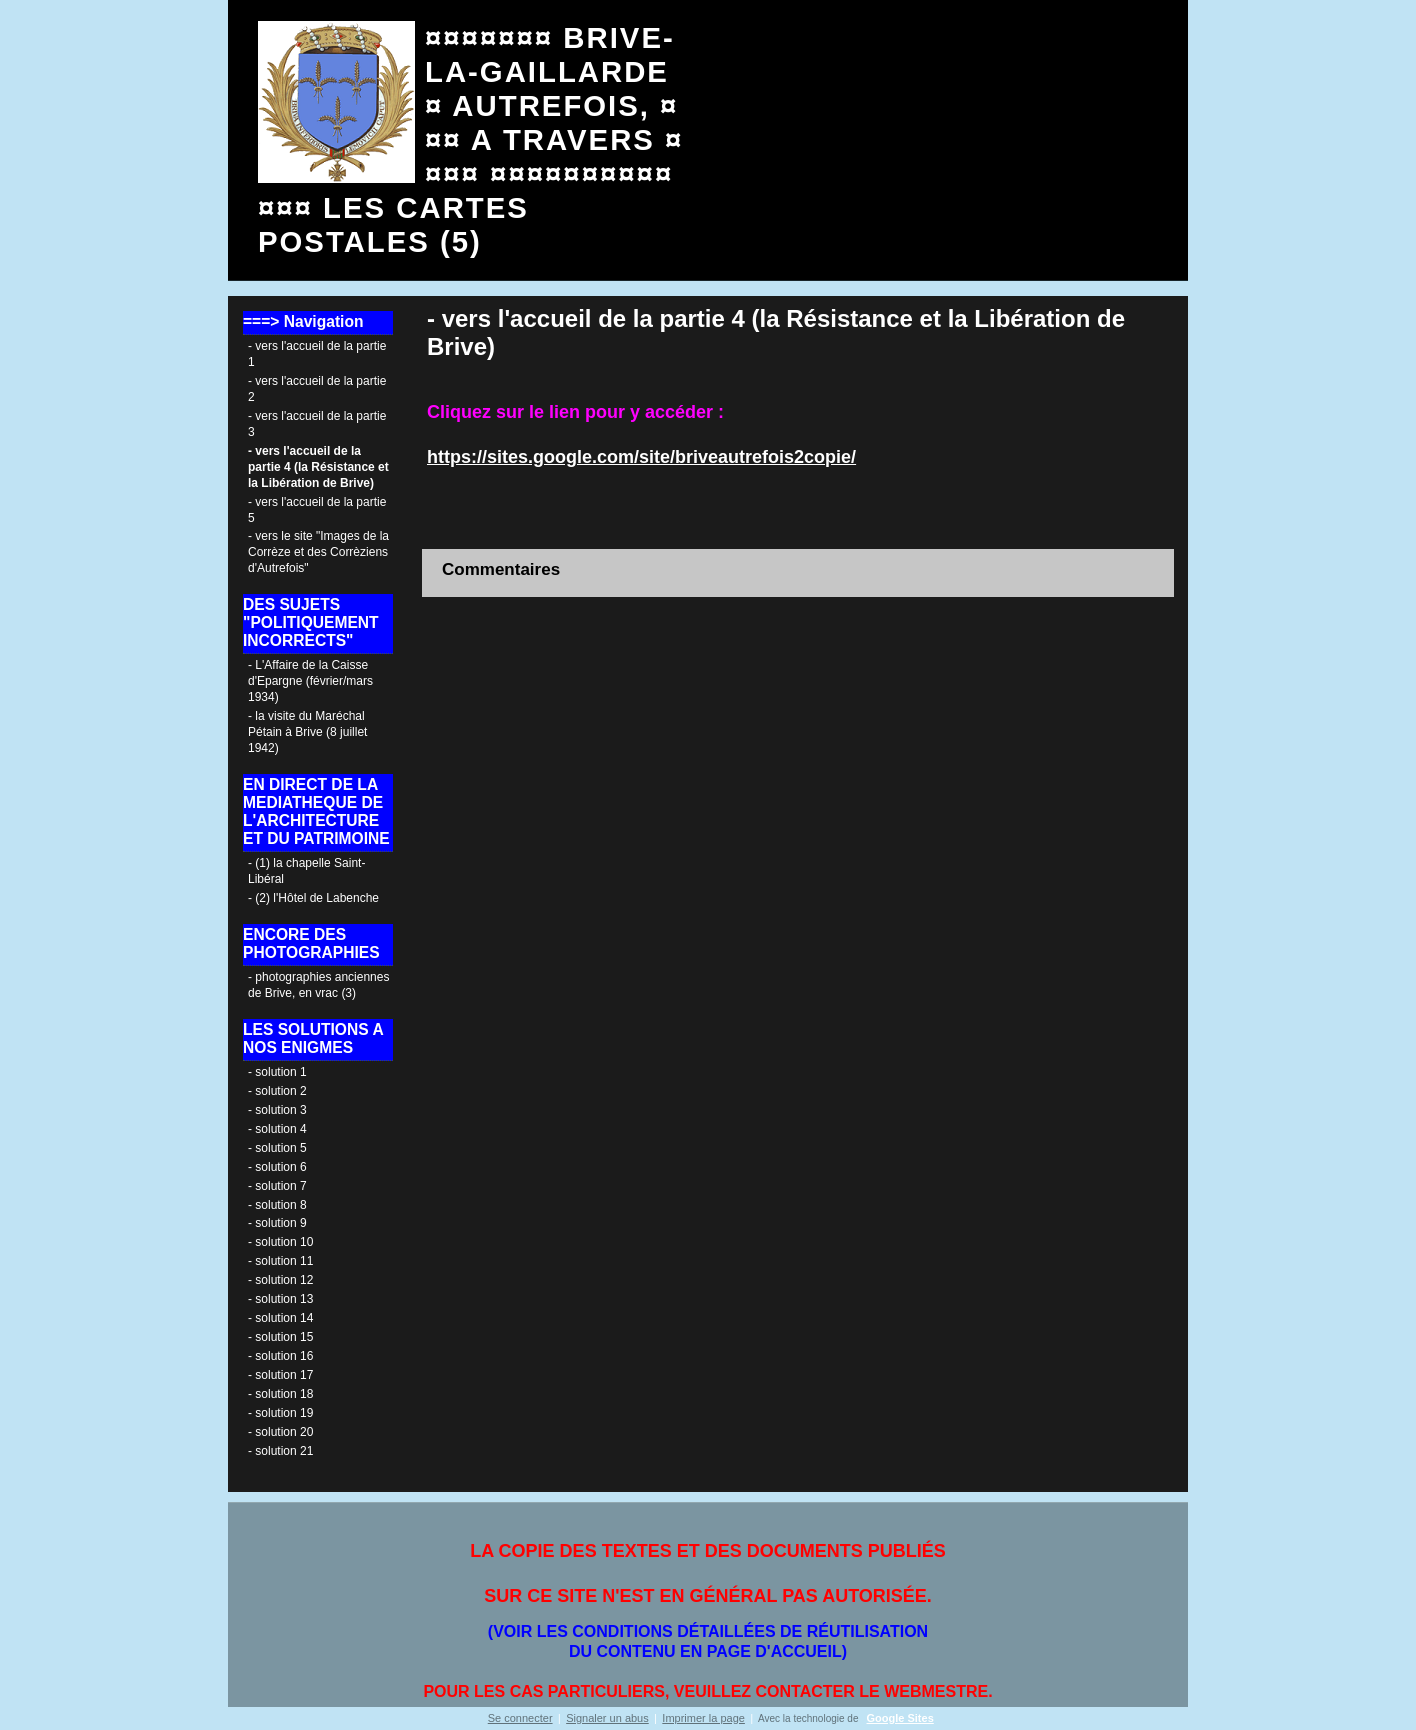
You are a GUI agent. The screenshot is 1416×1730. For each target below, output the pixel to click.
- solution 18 (280, 1394)
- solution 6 (277, 1167)
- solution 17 (280, 1375)
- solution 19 (280, 1413)
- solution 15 (280, 1337)
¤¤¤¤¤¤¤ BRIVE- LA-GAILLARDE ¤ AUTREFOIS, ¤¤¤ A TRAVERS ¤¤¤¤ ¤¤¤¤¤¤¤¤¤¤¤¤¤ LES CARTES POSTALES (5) (470, 139)
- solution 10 (280, 1242)
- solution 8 (277, 1205)
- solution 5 (277, 1148)
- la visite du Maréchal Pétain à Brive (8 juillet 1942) (307, 732)
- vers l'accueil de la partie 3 (317, 424)
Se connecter (520, 1718)
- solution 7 (277, 1186)
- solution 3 (277, 1110)
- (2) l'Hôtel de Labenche (313, 898)
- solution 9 (277, 1223)
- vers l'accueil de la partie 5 (317, 510)
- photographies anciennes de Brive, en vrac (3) (318, 985)
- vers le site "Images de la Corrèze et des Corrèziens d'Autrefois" (318, 552)
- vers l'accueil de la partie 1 (317, 354)
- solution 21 (280, 1451)
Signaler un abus (607, 1718)
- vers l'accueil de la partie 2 (317, 389)
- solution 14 (280, 1318)
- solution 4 (277, 1129)
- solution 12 (280, 1280)
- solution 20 (280, 1432)
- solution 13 (280, 1299)
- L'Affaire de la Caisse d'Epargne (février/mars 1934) (310, 681)
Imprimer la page (703, 1718)
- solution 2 (277, 1091)
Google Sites (900, 1718)
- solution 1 (277, 1072)
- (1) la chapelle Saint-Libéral (306, 871)
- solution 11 (280, 1261)
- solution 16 (280, 1356)
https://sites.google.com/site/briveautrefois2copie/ (641, 457)
